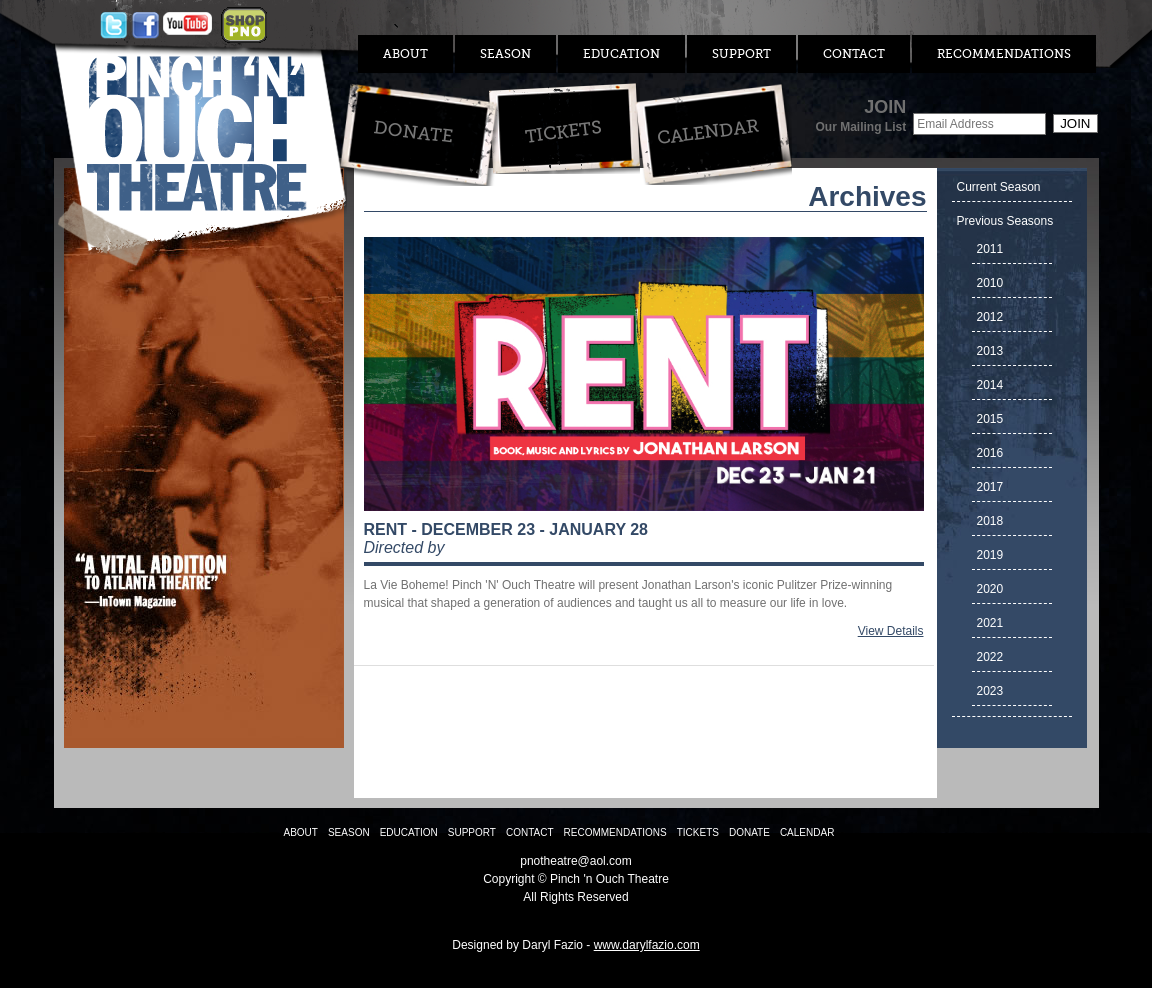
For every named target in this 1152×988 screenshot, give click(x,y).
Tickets (562, 131)
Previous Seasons (1005, 221)
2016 (990, 453)
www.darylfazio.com (647, 945)
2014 (990, 385)
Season (505, 54)
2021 (990, 623)
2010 (990, 283)
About (405, 54)
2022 (990, 657)
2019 (990, 555)
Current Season (999, 187)
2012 (990, 317)
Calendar (707, 132)
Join (1075, 123)
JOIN (860, 116)
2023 (990, 691)
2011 (990, 249)
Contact (854, 54)
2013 (990, 351)
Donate (412, 131)
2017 (990, 487)
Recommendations (1004, 54)
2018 (990, 521)
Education (621, 54)
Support (741, 54)
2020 (990, 589)
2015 (990, 419)
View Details (891, 631)
